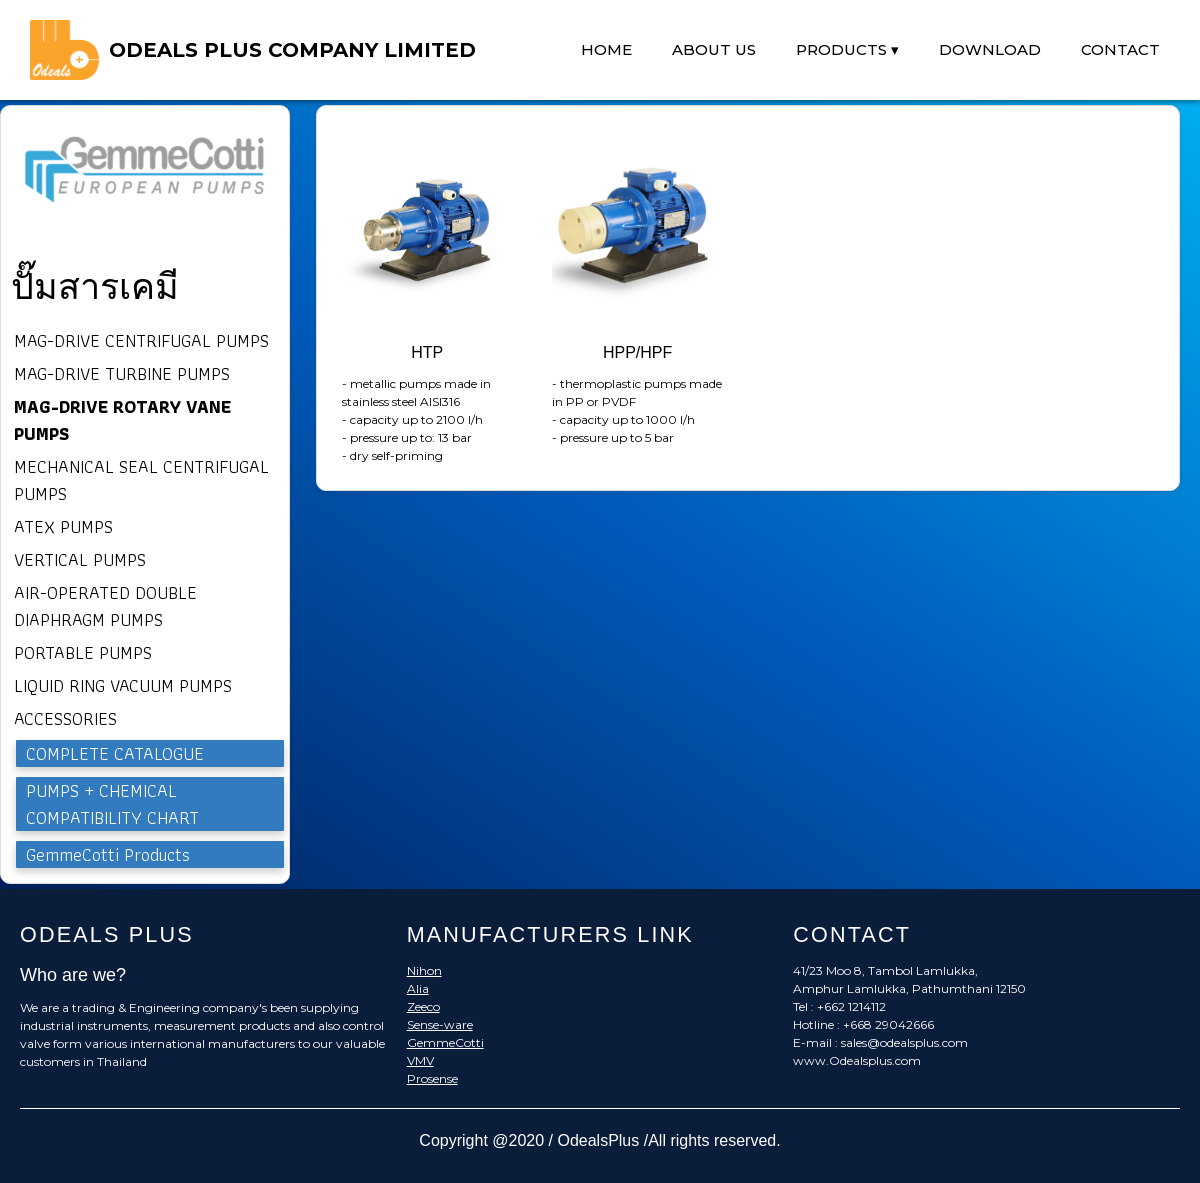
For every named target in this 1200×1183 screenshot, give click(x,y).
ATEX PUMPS (63, 526)
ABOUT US (714, 49)
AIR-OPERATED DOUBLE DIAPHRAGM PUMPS (105, 606)
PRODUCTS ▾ (847, 49)
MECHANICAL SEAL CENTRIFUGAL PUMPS (141, 480)
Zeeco (423, 1006)
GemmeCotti (445, 1042)
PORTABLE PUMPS (83, 652)
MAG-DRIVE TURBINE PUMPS (122, 373)
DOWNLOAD (990, 49)
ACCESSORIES (65, 718)
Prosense (432, 1078)
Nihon (424, 970)
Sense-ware (440, 1024)
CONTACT (1120, 49)
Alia (418, 988)
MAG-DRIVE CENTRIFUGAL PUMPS (141, 340)
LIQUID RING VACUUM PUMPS (123, 685)
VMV (420, 1060)
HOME (606, 49)
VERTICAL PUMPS (80, 559)
